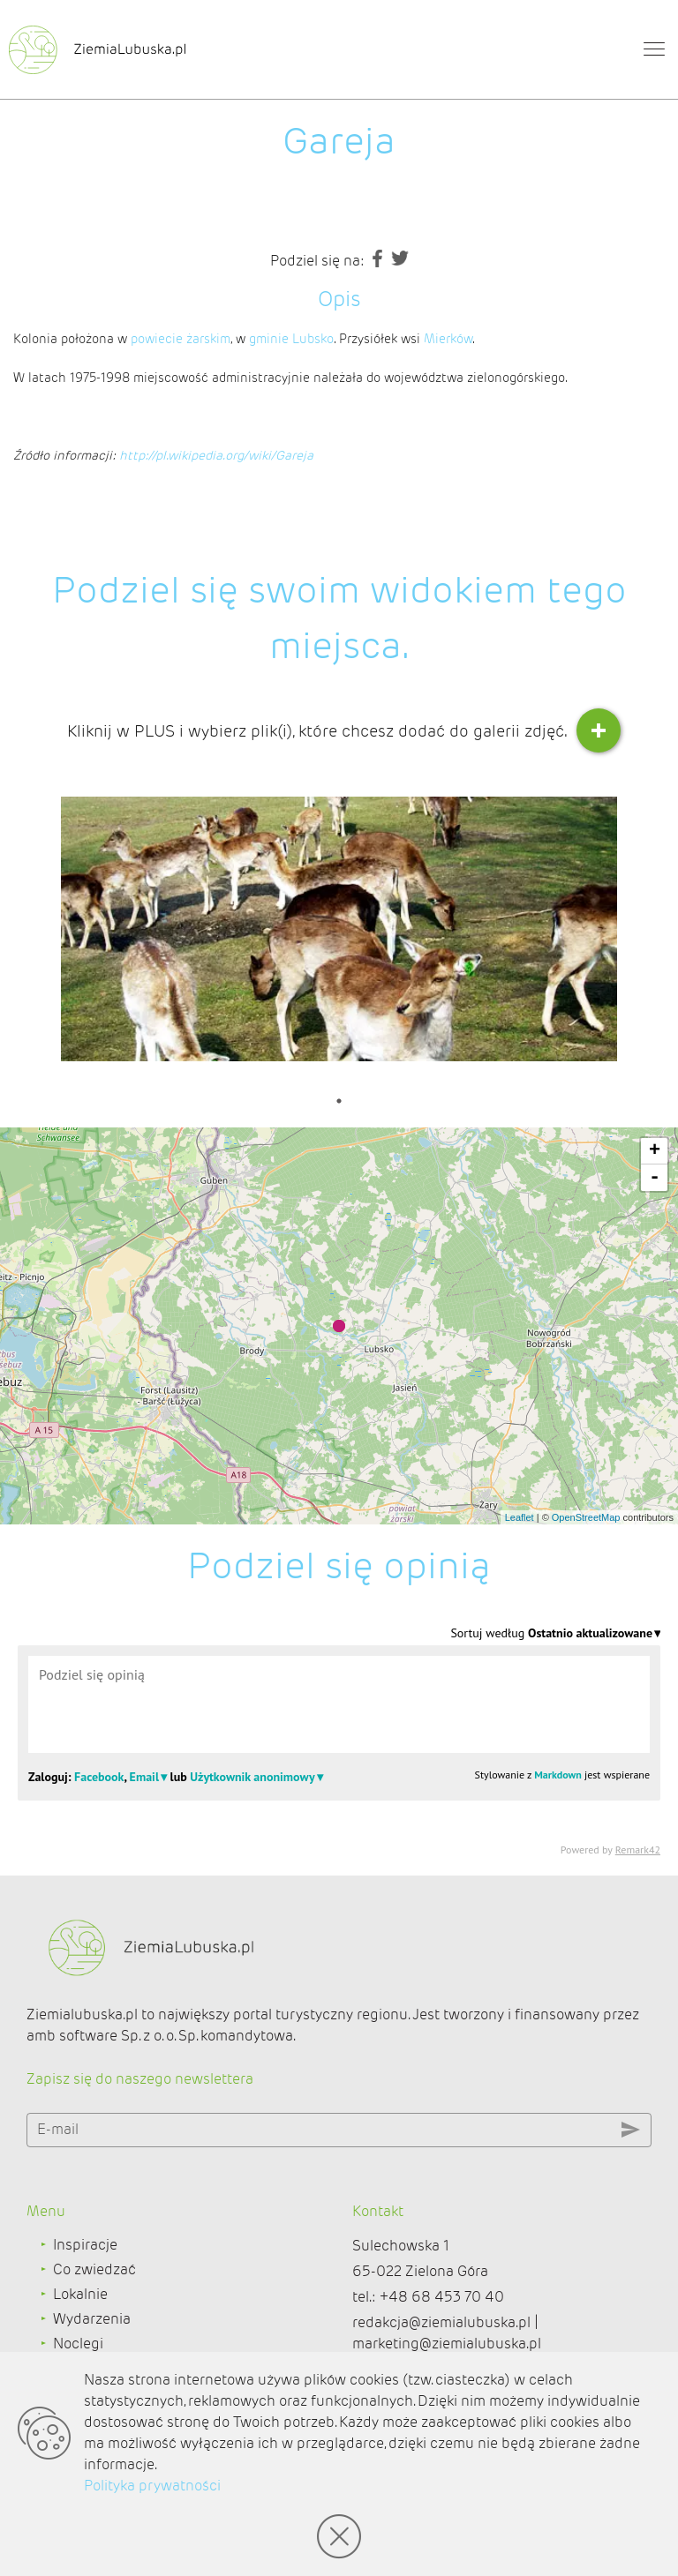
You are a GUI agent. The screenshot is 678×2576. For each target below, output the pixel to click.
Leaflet (519, 1517)
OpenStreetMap (586, 1517)
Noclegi (78, 2343)
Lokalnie (80, 2294)
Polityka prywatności (152, 2485)
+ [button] (654, 1151)
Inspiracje (85, 2244)
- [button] (654, 1177)
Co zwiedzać (94, 2269)
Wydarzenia (92, 2319)
